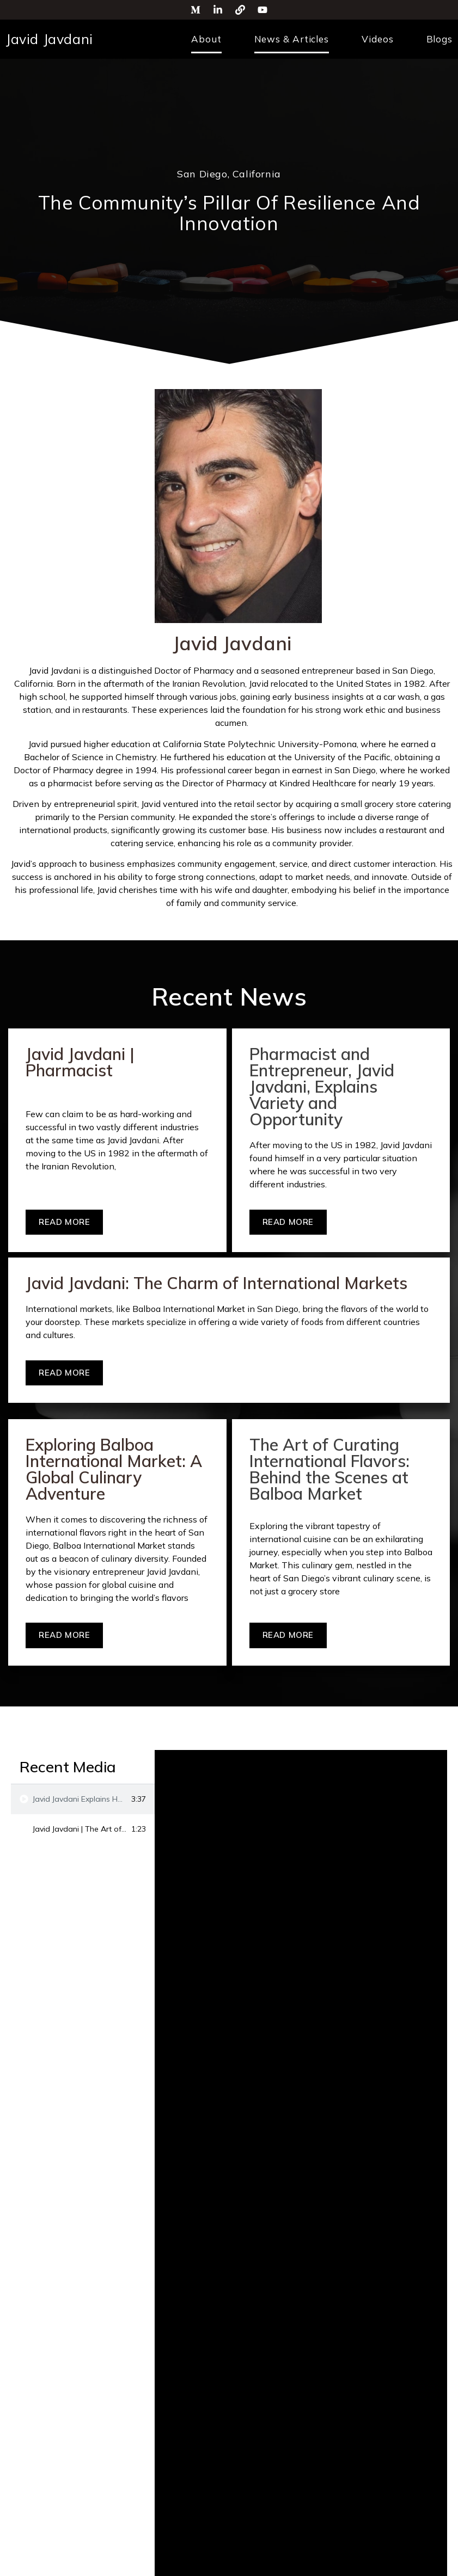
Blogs (439, 39)
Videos (377, 39)
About (206, 39)
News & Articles (291, 39)
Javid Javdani (49, 38)
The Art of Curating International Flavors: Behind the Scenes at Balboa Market (329, 1469)
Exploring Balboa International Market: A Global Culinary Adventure (114, 1469)
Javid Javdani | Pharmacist (80, 1062)
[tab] (83, 1799)
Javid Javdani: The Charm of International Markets (216, 1283)
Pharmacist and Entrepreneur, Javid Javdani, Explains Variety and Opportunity (321, 1087)
